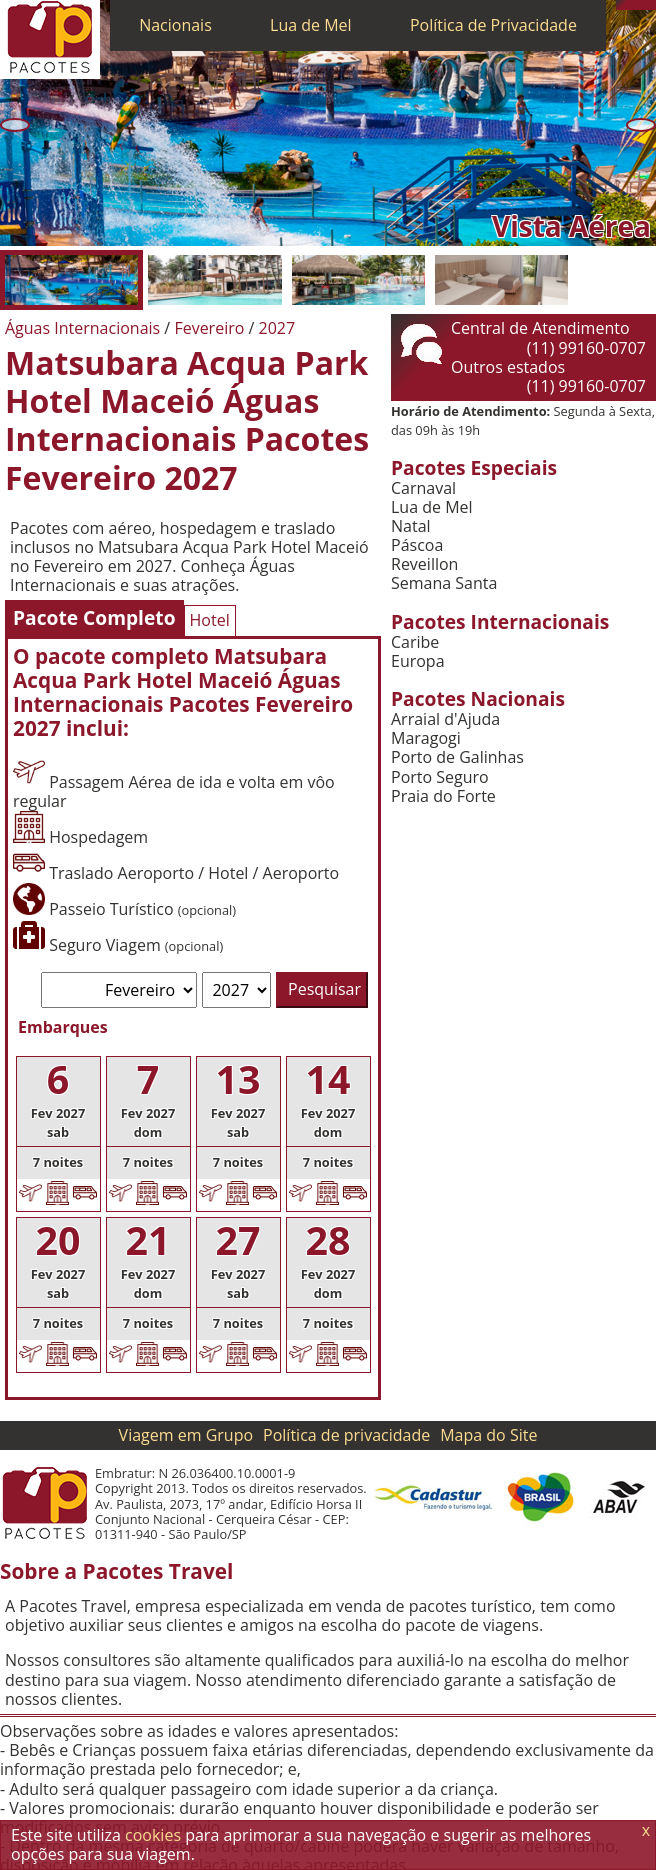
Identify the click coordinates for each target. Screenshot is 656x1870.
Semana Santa (444, 583)
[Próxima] (641, 125)
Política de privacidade (346, 1435)
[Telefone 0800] (621, 5)
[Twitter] (641, 5)
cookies (153, 1835)
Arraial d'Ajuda (445, 719)
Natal (411, 526)
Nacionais (175, 25)
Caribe (415, 642)
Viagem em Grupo (186, 1435)
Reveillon (424, 564)
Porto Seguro (440, 777)
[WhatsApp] (631, 5)
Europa (418, 661)
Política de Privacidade (493, 25)
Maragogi (426, 738)
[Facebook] (651, 5)
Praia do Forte (443, 796)
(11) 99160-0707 (586, 348)
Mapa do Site (488, 1435)
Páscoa (417, 545)
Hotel (210, 620)
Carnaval (423, 488)
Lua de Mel (311, 25)
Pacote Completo (94, 617)
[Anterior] (15, 125)
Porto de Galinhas (457, 757)
